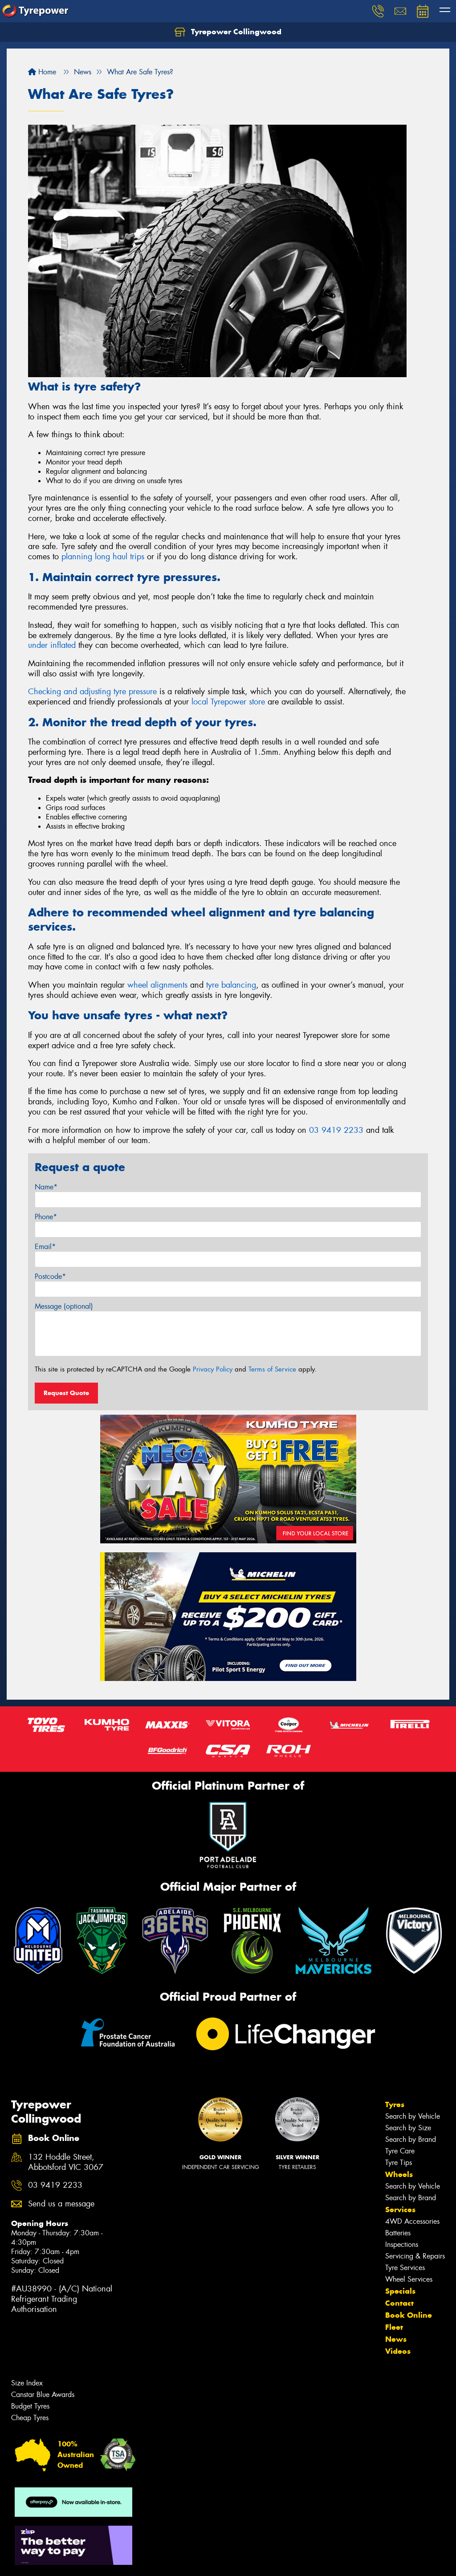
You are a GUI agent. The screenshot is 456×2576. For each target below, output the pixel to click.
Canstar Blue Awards (42, 2394)
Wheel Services (408, 2279)
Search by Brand (410, 2139)
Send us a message (61, 2204)
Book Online (408, 2315)
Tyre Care (400, 2151)
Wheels (399, 2174)
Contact (399, 2303)
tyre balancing (231, 985)
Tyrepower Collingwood (228, 32)
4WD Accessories (412, 2221)
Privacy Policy (212, 1369)
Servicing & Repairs (415, 2256)
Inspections (401, 2244)
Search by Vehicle (412, 2116)
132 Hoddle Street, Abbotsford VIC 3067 (65, 2162)
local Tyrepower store (228, 701)
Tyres (394, 2104)
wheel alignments (157, 985)
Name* (46, 1187)
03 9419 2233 (336, 1130)
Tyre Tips (398, 2162)
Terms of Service (272, 1369)
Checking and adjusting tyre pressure (92, 691)
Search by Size (408, 2127)
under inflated (52, 645)
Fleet (394, 2327)
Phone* (46, 1216)
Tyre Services (405, 2267)
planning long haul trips (102, 556)
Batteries (398, 2233)
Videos (398, 2351)
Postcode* (50, 1276)
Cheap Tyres (30, 2417)
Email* (45, 1246)
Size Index (27, 2383)
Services (400, 2209)
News (396, 2339)
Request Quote (66, 1393)
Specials (400, 2291)
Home (42, 72)
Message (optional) (64, 1306)
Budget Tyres (30, 2406)
